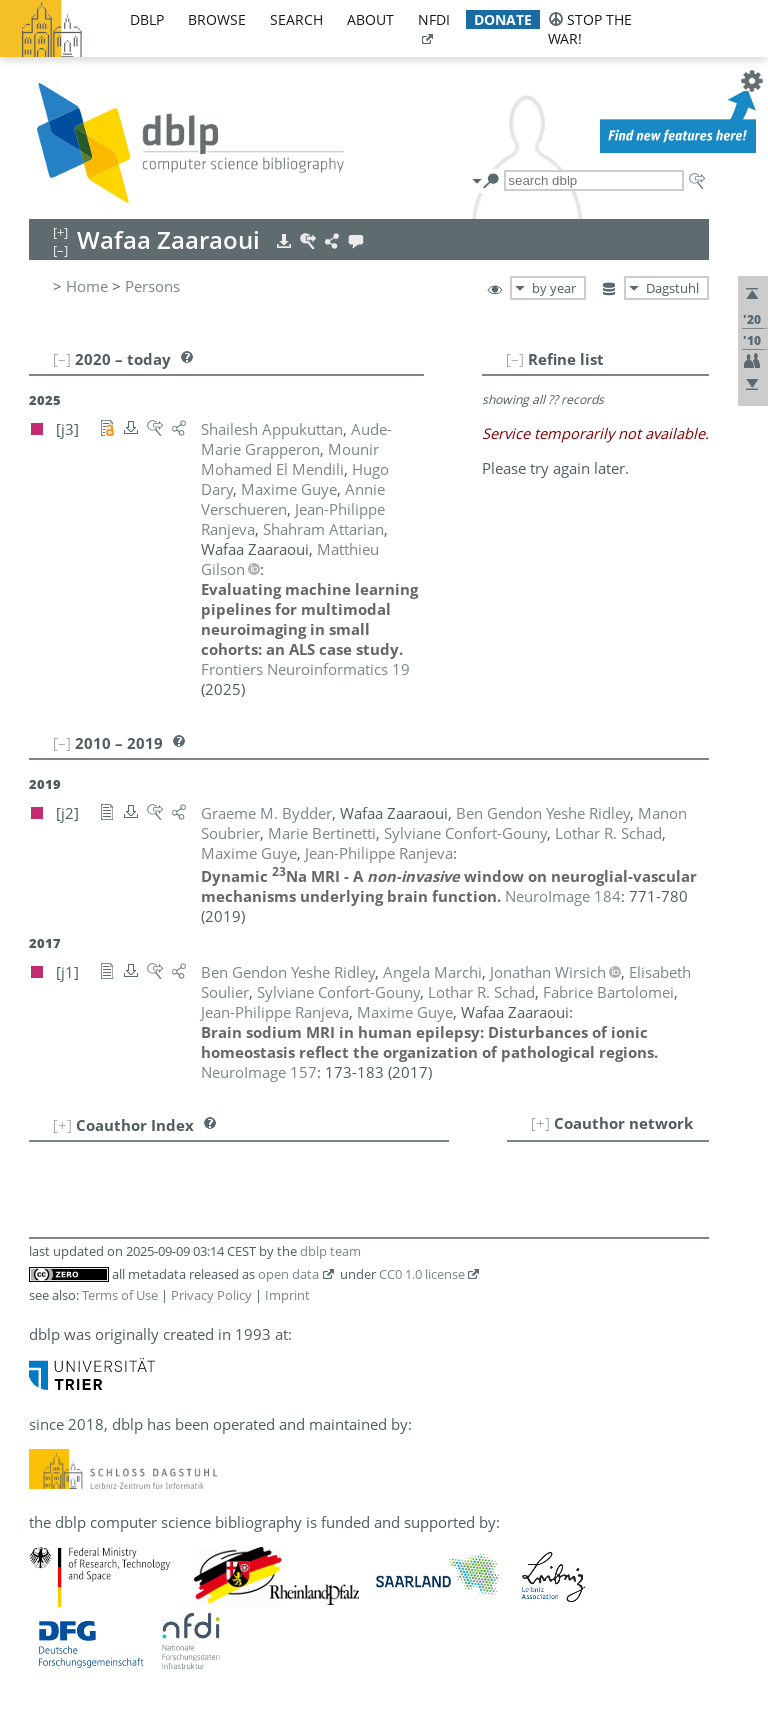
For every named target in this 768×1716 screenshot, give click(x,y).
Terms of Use (120, 1295)
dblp (147, 19)
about (370, 19)
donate (503, 19)
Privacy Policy (211, 1295)
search (296, 19)
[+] (540, 1123)
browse (217, 19)
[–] (515, 359)
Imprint (287, 1295)
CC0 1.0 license (422, 1274)
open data (288, 1274)
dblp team (330, 1251)
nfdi (434, 19)
